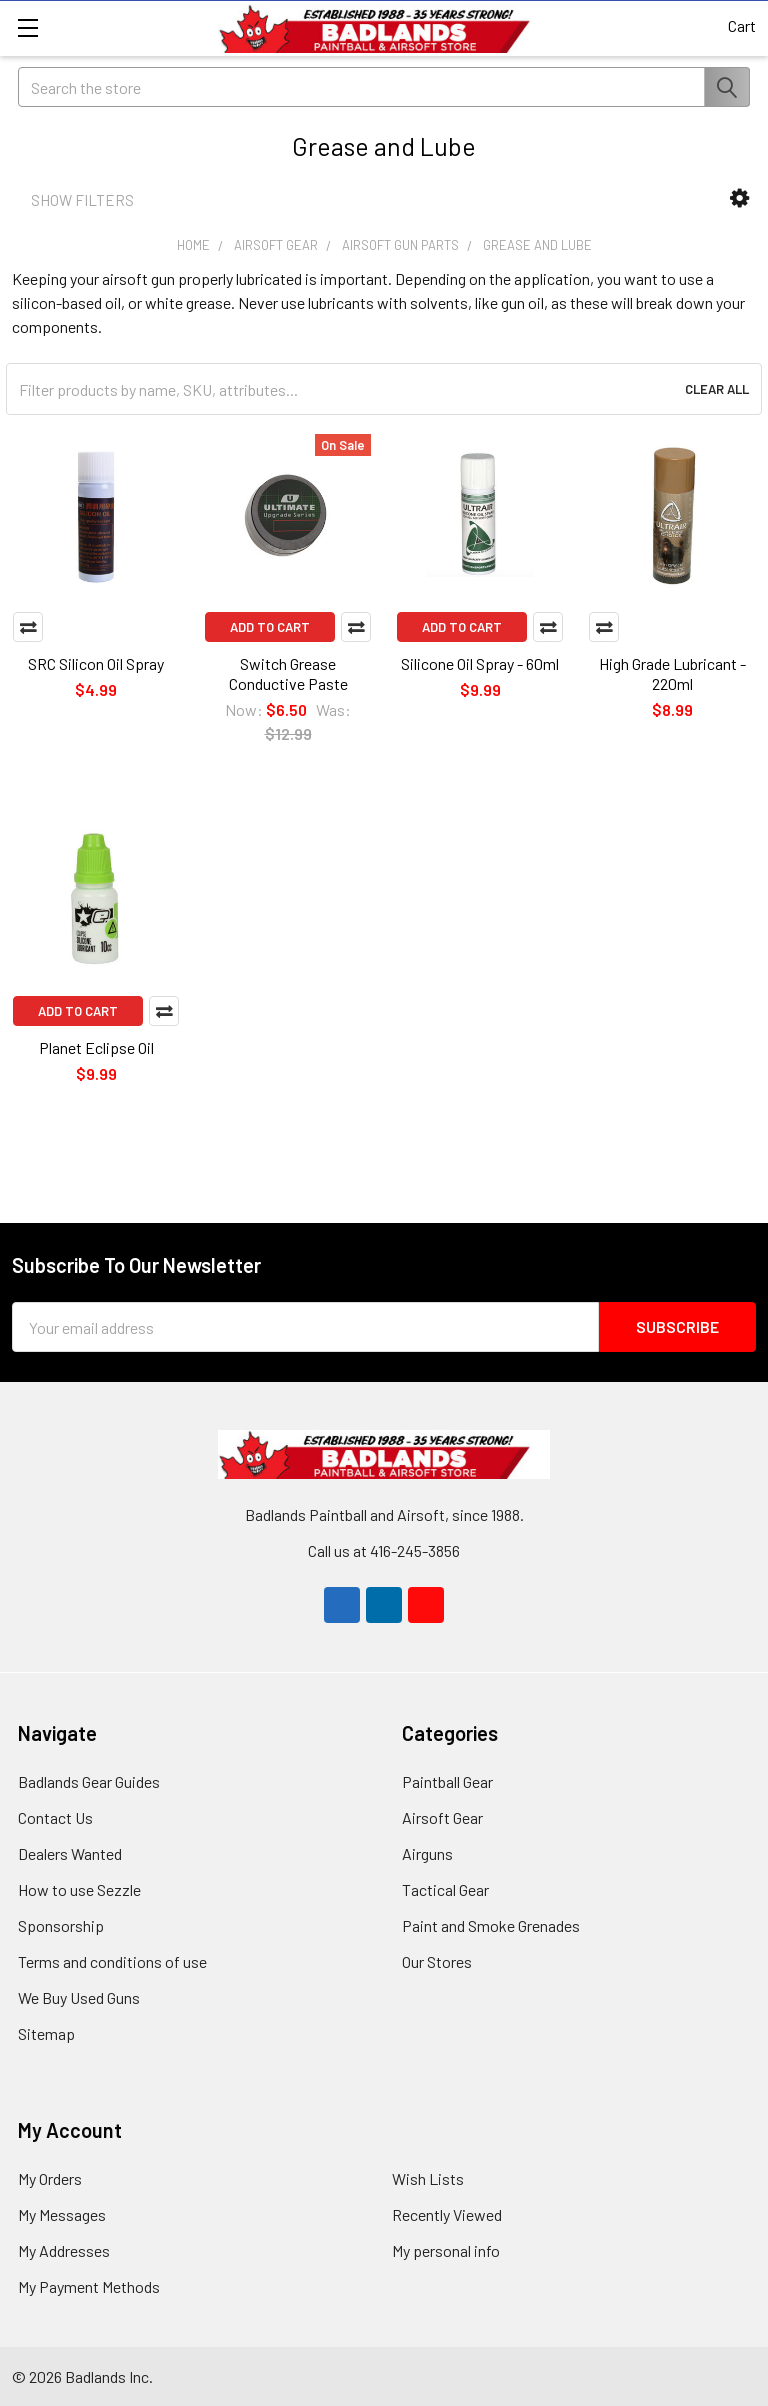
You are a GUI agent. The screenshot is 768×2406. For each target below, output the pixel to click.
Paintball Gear (447, 1781)
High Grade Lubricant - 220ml (672, 673)
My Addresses (64, 2250)
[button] (739, 198)
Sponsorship (61, 1925)
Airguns (427, 1853)
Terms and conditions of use (112, 1961)
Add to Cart (270, 627)
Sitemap (46, 2033)
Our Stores (437, 1961)
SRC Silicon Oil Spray (96, 663)
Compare (28, 627)
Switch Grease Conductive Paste (288, 673)
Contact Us (55, 1817)
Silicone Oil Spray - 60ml (480, 663)
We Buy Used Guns (79, 1997)
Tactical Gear (445, 1889)
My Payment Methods (89, 2286)
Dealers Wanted (70, 1853)
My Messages (62, 2214)
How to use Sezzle (79, 1889)
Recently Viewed (447, 2214)
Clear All (717, 389)
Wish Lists (428, 2178)
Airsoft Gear (442, 1817)
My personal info (446, 2250)
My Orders (50, 2178)
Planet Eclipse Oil (96, 1047)
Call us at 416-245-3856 (384, 1550)
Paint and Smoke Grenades (491, 1925)
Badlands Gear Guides (89, 1781)
